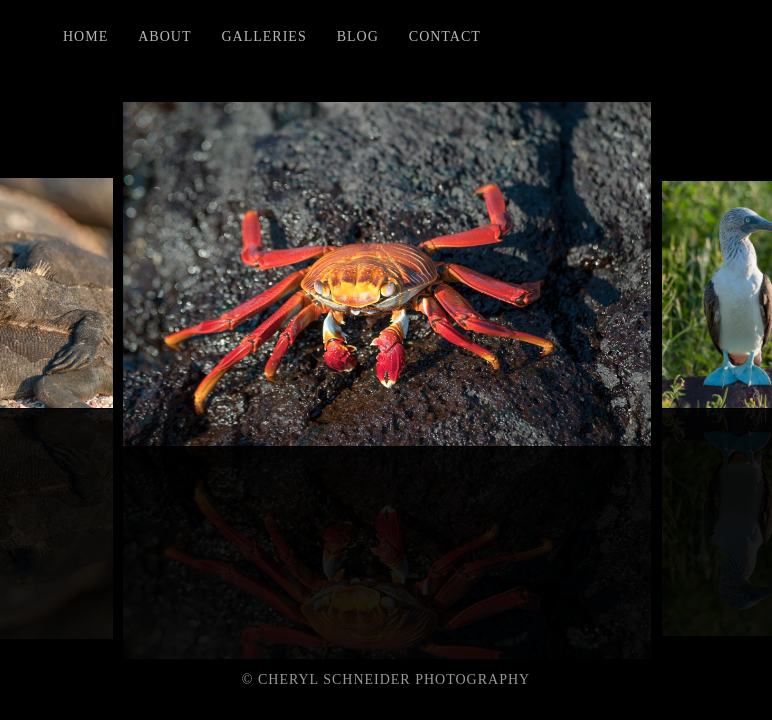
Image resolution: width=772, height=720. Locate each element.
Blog (358, 36)
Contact (445, 36)
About (164, 36)
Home (85, 36)
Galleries (263, 36)
